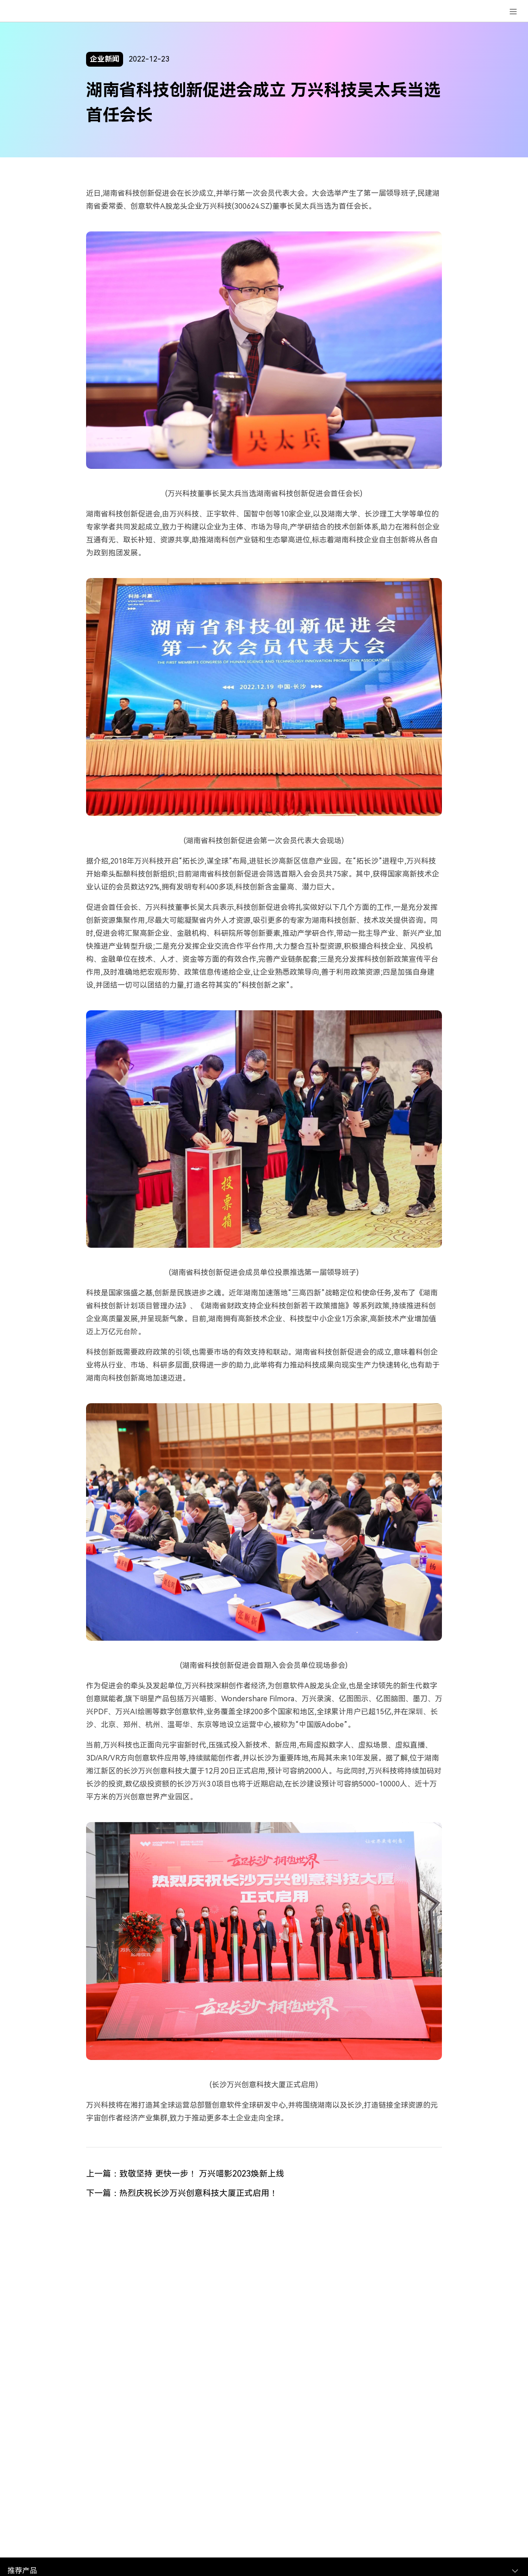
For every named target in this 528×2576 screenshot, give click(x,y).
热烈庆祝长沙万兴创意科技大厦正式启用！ (198, 2193)
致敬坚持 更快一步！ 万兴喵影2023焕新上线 (201, 2173)
